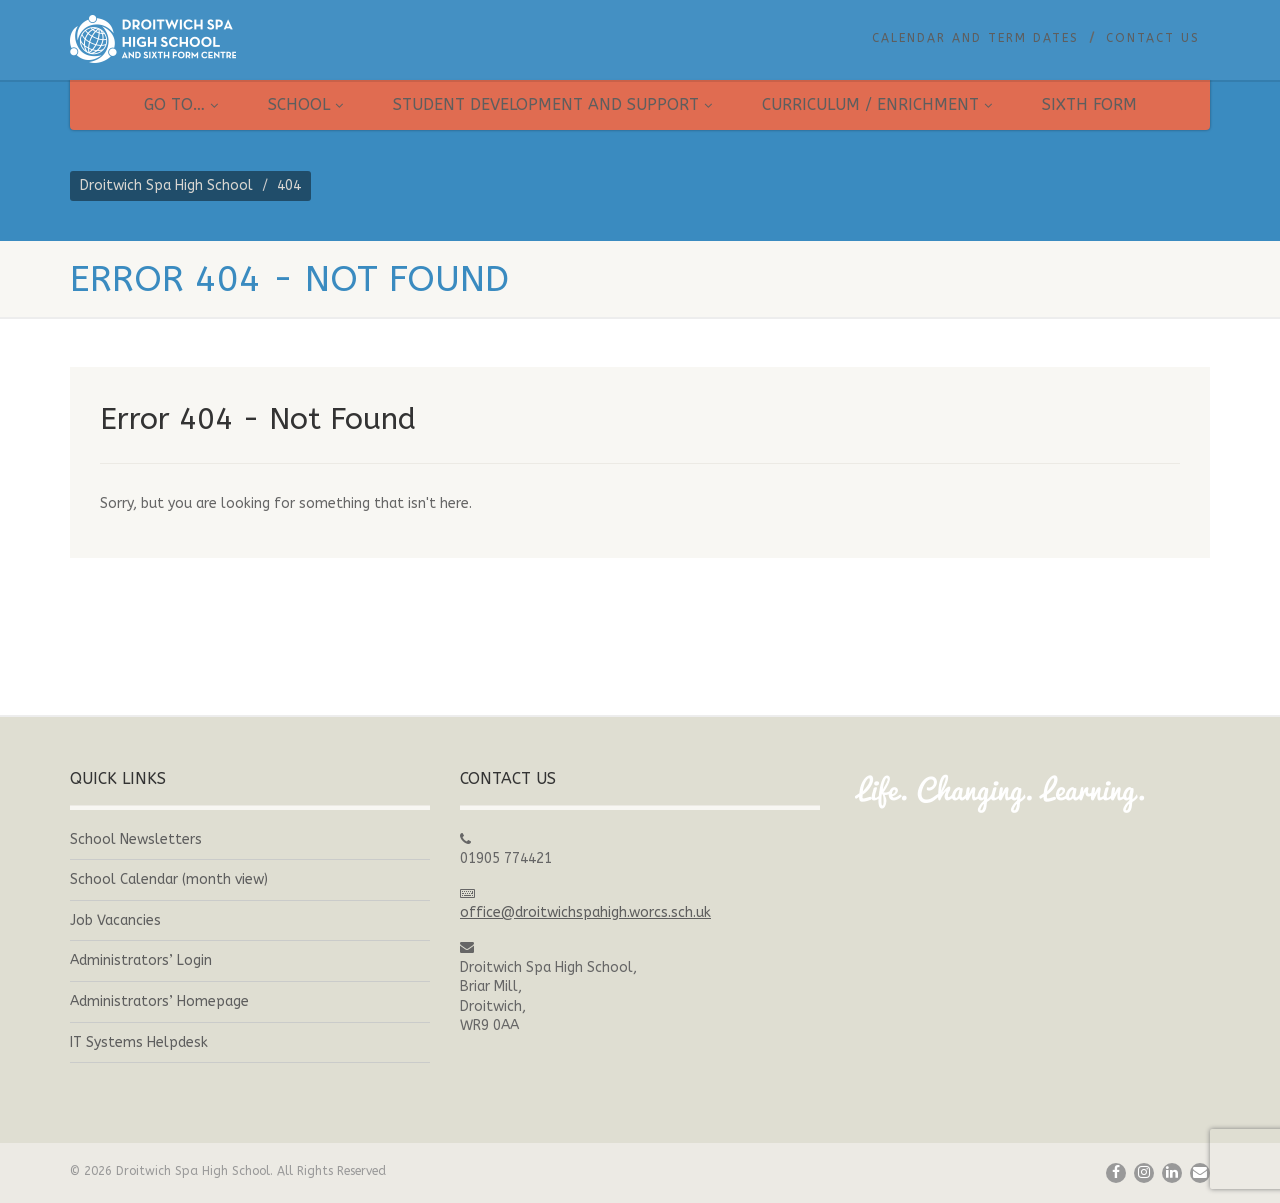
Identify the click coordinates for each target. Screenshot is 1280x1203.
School (305, 104)
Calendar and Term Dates (975, 38)
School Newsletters (136, 839)
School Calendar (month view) (169, 879)
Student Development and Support (552, 104)
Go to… (181, 104)
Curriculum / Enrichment (877, 104)
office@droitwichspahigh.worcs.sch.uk (585, 912)
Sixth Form (1089, 104)
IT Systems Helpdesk (139, 1042)
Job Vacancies (115, 920)
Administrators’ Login (141, 960)
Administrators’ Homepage (159, 1001)
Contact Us (1153, 38)
